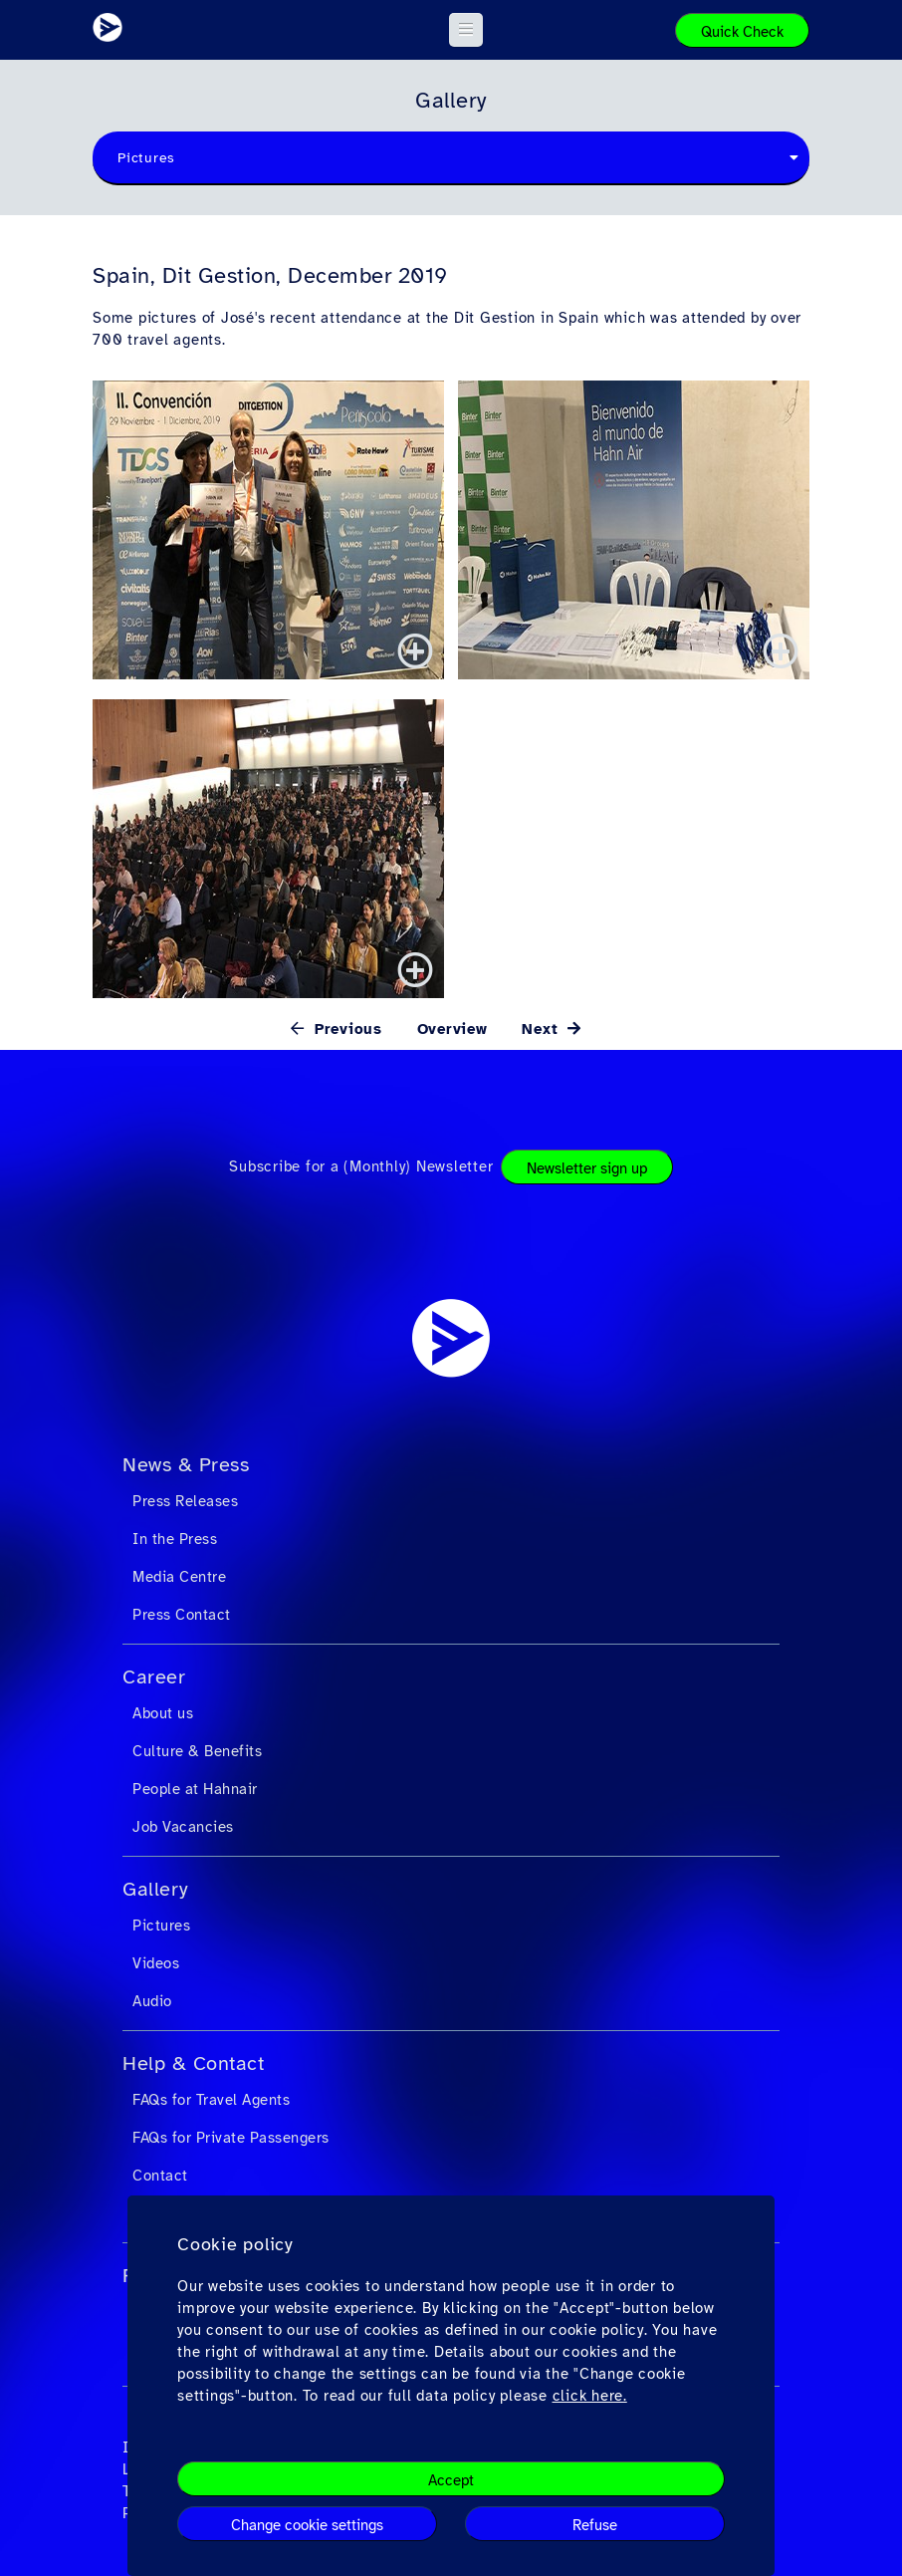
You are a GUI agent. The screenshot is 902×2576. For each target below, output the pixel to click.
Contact (160, 2176)
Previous (345, 1029)
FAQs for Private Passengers (231, 2138)
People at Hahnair (195, 1789)
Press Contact (181, 1615)
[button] (466, 30)
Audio (152, 2001)
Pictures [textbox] (146, 157)
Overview (452, 1029)
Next (543, 1029)
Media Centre (179, 1577)
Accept (451, 2480)
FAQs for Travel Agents (211, 2100)
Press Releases (185, 1501)
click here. (590, 2396)
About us (162, 1713)
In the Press (174, 1539)
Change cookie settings (307, 2525)
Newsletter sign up (587, 1168)
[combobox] (451, 158)
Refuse (594, 2525)
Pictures (161, 1925)
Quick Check (742, 32)
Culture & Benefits (197, 1751)
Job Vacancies (183, 1827)
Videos (155, 1963)
